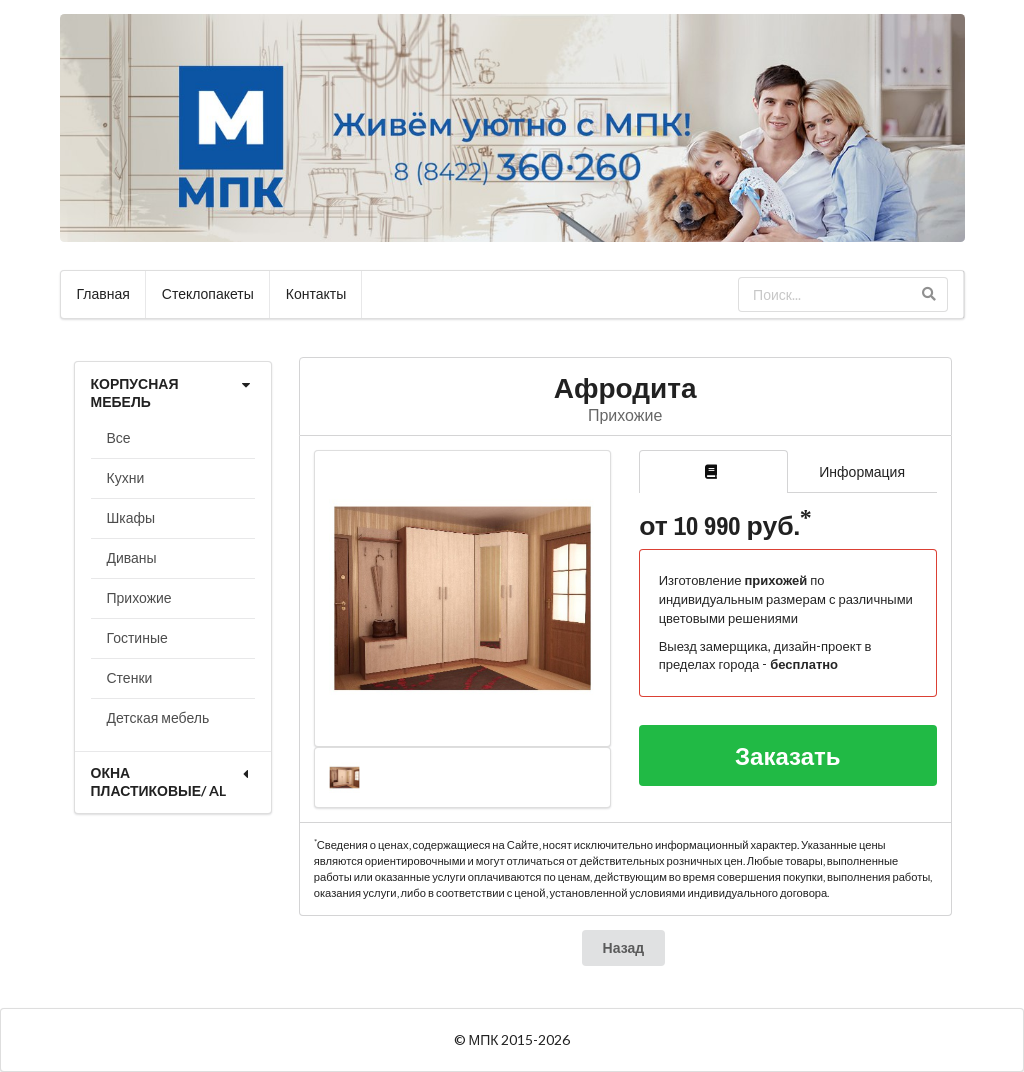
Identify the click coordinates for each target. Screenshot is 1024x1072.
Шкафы (131, 517)
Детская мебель (158, 717)
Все (119, 437)
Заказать (788, 755)
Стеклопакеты (208, 293)
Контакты (316, 293)
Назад (624, 947)
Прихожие (139, 597)
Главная (103, 293)
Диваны (132, 557)
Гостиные (137, 637)
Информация (862, 471)
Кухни (126, 477)
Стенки (130, 677)
